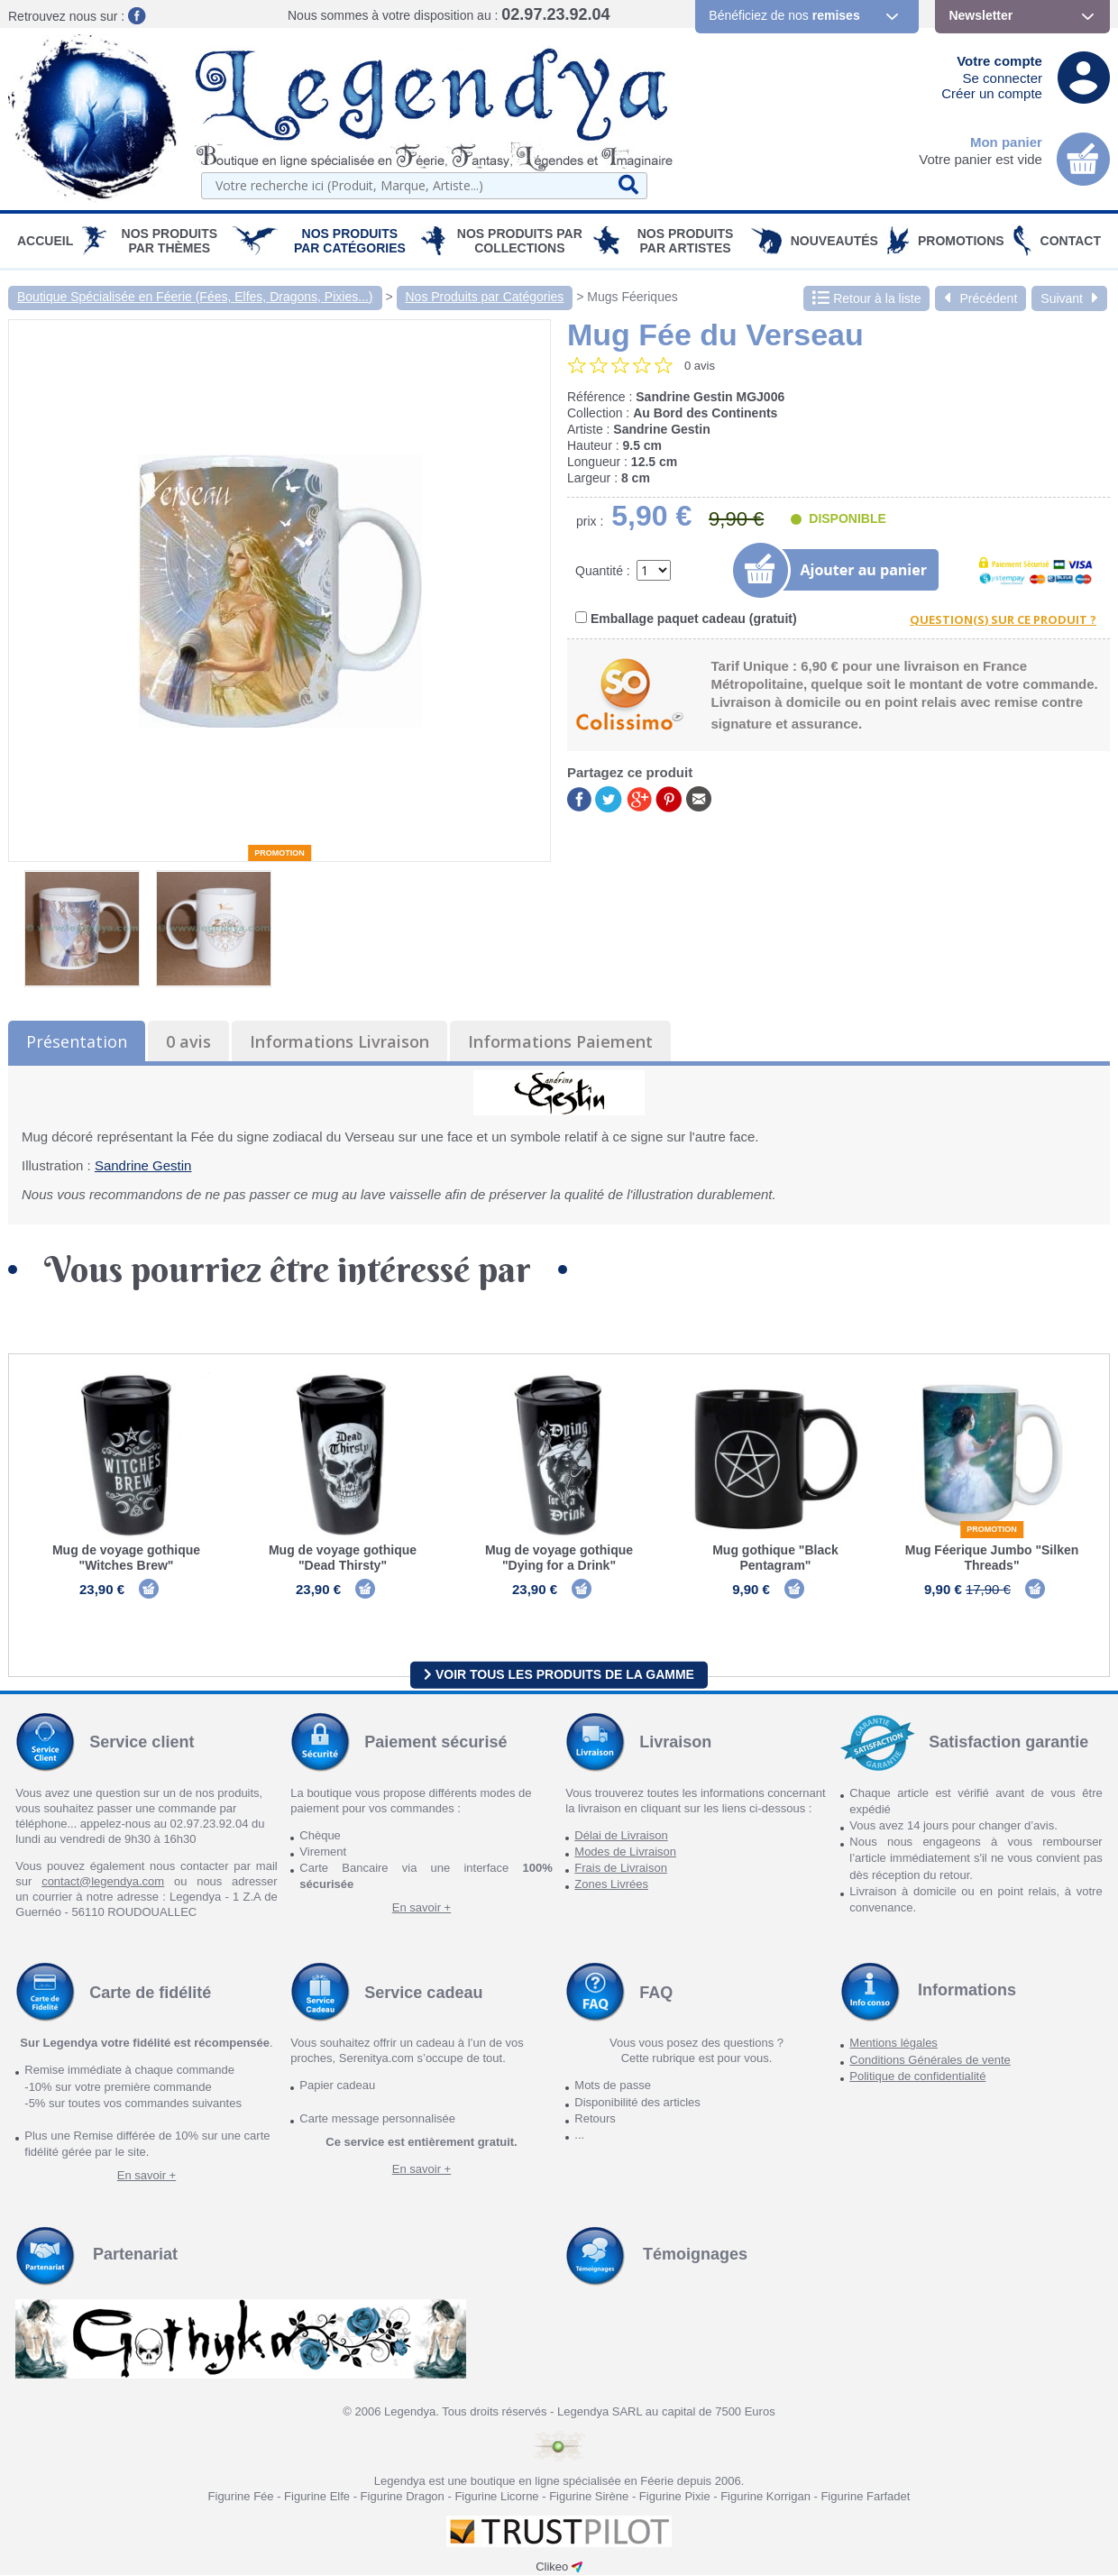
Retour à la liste (866, 298)
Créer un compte (991, 93)
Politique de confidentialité (917, 2077)
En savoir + (421, 1909)
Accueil (45, 241)
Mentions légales (893, 2044)
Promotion (279, 852)
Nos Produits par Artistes (685, 240)
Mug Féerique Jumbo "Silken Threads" (992, 1557)
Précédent (980, 298)
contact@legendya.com (102, 1882)
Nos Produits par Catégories (350, 240)
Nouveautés (834, 241)
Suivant (1069, 298)
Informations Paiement (560, 1041)
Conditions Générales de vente (930, 2060)
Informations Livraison (339, 1041)
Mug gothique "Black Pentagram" (775, 1557)
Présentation (76, 1041)
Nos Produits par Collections (519, 240)
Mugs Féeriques (632, 296)
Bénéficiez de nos (784, 15)
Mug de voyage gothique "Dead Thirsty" (343, 1557)
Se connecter (1002, 78)
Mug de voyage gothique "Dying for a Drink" (559, 1557)
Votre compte (999, 61)
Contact (1070, 241)
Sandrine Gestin (143, 1165)
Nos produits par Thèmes (170, 240)
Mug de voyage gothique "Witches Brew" (126, 1557)
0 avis (188, 1041)
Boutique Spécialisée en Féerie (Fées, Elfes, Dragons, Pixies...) (195, 296)
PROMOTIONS (961, 241)
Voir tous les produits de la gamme (559, 1675)
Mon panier (1006, 142)
